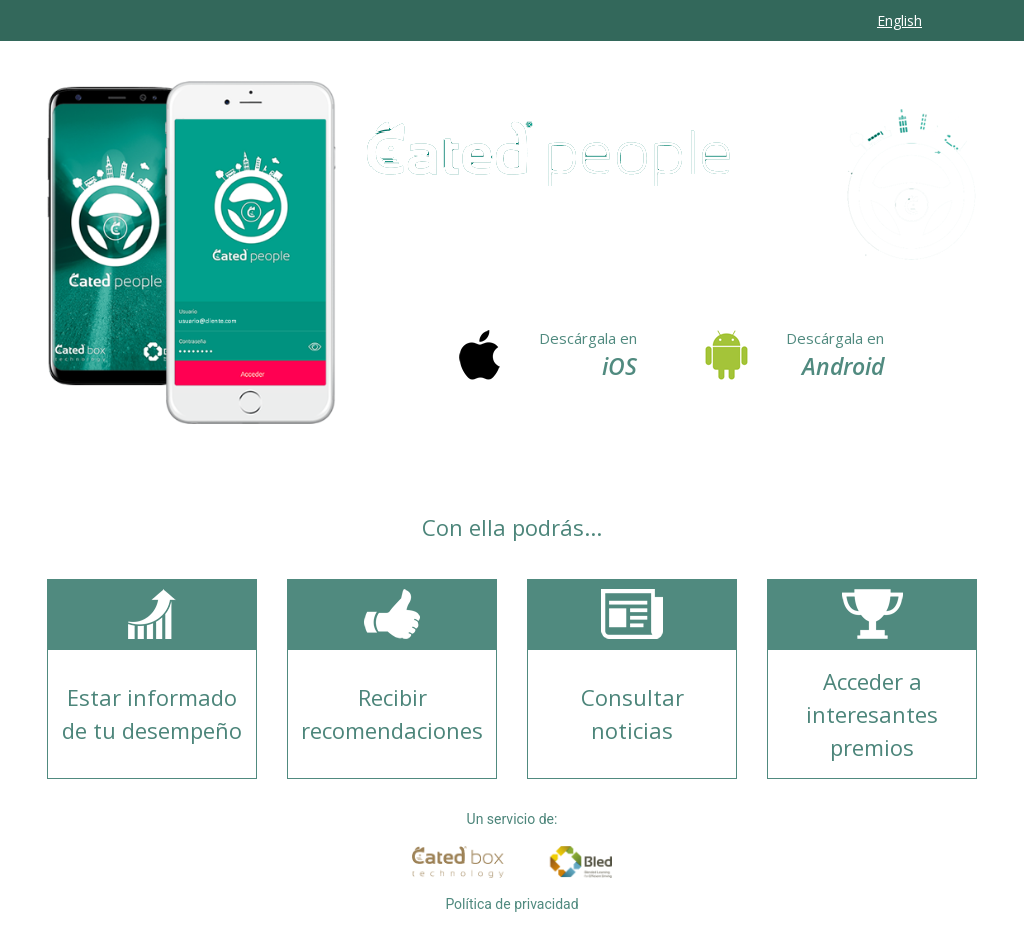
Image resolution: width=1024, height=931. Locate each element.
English (899, 20)
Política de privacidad (511, 904)
